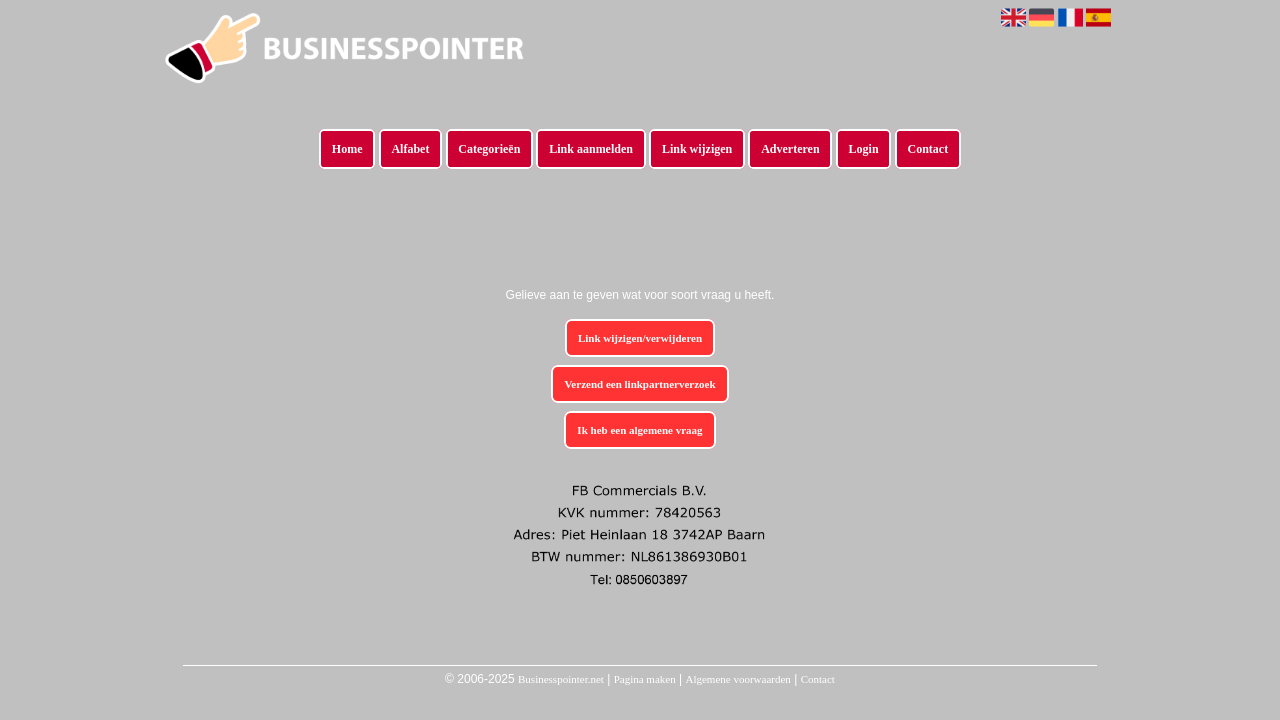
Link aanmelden (591, 149)
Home (347, 149)
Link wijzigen (697, 149)
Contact (928, 149)
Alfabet (410, 149)
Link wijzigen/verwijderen (640, 338)
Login (864, 149)
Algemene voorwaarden (737, 679)
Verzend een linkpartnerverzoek (639, 384)
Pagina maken (645, 679)
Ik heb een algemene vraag (639, 430)
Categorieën (489, 149)
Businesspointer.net (561, 679)
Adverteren (790, 149)
